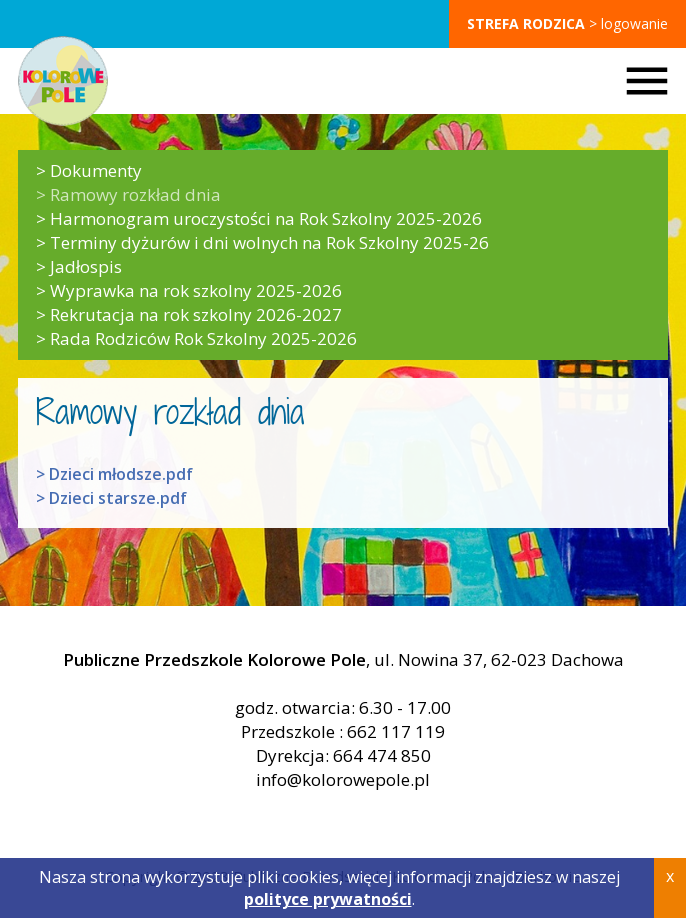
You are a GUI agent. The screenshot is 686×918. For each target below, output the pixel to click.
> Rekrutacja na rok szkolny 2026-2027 (189, 315)
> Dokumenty (89, 171)
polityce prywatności (328, 899)
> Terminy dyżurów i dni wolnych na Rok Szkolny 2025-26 (262, 243)
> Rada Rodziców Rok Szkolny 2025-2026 (196, 339)
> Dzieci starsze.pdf (111, 498)
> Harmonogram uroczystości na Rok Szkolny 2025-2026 (259, 219)
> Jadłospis (79, 267)
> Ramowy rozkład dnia (128, 195)
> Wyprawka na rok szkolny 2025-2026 (189, 291)
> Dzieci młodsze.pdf (114, 474)
